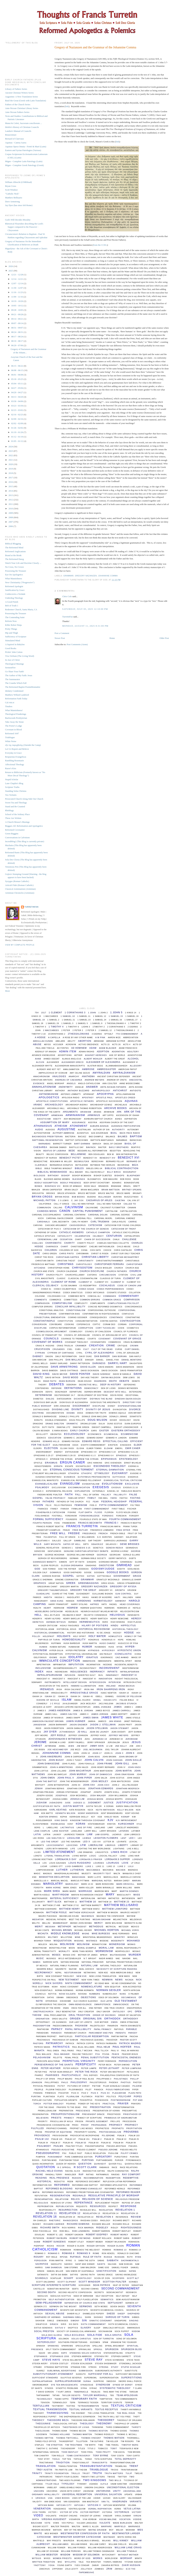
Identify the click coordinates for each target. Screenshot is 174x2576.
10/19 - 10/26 (17, 301)
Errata (58, 1466)
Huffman (56, 1643)
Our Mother (101, 2022)
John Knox (134, 1767)
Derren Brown (92, 1392)
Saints (101, 2264)
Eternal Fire (133, 1470)
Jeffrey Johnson (78, 1735)
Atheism (61, 1125)
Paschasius (43, 2040)
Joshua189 (131, 1799)
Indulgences (78, 1672)
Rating (90, 2175)
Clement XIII (134, 1282)
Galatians (131, 1537)
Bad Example (96, 1137)
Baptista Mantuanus (102, 1140)
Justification (127, 1802)
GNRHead (124, 1565)
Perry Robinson (107, 2061)
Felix (48, 1505)
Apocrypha (105, 1094)
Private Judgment (97, 2121)
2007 (10, 522)
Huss (111, 1647)
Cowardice (114, 1342)
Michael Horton (106, 1930)
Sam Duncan (126, 2264)
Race (114, 2167)
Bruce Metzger (87, 1193)
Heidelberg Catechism (49, 1611)
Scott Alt (133, 2278)
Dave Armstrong (12, 201)
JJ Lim (109, 1746)
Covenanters (98, 1342)
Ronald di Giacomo (128, 2253)
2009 (10, 513)
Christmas (66, 1264)
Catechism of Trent (123, 1229)
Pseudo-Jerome (108, 2150)
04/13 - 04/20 (17, 397)
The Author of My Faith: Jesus (18, 675)
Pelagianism (41, 2057)
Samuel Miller (55, 2271)
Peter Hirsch (71, 2068)
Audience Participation (125, 1126)
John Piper (84, 1777)
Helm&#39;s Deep (72, 1615)
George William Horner (80, 1555)
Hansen (70, 1601)
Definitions (73, 1388)
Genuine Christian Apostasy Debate (86, 1551)
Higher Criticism (48, 1626)
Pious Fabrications (118, 2090)
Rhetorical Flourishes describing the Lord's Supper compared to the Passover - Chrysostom (24, 227)
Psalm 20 (109, 2139)
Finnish (65, 1509)
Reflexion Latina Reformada (119, 2182)
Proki (75, 2125)
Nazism (73, 1969)
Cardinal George (120, 1215)
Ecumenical (111, 1434)
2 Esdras (133, 1027)
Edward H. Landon (116, 1438)
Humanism (74, 1647)
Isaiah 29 (63, 1696)
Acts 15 (105, 1044)
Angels (71, 1083)
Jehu (87, 1739)
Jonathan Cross (76, 1789)
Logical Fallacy (108, 1856)
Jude (68, 1803)
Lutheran (77, 1870)
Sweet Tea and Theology (16, 802)
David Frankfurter (131, 1371)
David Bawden (50, 1371)
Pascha (134, 2036)
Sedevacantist (114, 2292)
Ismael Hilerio (82, 1700)
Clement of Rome (63, 1282)
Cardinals (43, 1222)
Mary (110, 1894)
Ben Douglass (97, 1154)
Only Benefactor (66, 2012)
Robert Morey (119, 2235)
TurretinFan (67, 616)
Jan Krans (115, 1721)
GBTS (86, 1544)
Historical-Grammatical (49, 1633)
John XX (76, 1785)
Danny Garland (59, 1363)
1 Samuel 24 (99, 1020)
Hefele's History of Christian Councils (22, 127)
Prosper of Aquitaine (58, 2132)
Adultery (133, 1052)
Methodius (96, 1926)
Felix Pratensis (63, 1505)
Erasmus (51, 1462)
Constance (116, 1317)
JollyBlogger (130, 1785)
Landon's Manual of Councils (18, 131)
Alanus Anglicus (71, 1059)
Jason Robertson (54, 1728)
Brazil (127, 1186)
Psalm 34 (43, 2143)
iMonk (138, 1661)
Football (57, 1516)
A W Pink (100, 1037)
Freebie (74, 1533)
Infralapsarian (129, 1672)
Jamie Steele (133, 1718)
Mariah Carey (122, 1881)
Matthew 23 (121, 1902)
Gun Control (123, 1594)
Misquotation (63, 1941)
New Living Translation (102, 1976)
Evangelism (70, 1483)
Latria (46, 1835)
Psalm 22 (121, 2139)
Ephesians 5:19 (107, 1452)
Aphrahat (88, 1094)
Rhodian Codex (89, 2220)
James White (112, 1717)
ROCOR (61, 2246)
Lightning (118, 1849)
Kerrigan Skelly (79, 1817)
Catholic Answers (71, 1232)
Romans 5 (53, 2253)
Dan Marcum (39, 1360)
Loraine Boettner (42, 1859)
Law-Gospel (102, 1834)
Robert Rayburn (57, 2238)
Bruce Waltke (106, 1193)
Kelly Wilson (125, 1810)
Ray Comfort (131, 2174)
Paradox (56, 2033)
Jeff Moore (41, 1735)
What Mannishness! (14, 710)
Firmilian (77, 1509)
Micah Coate (42, 1930)
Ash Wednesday (73, 1119)
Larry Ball (91, 1831)
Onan (66, 2008)
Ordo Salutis (59, 2019)
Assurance (79, 1122)
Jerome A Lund (57, 1742)
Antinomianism (48, 1094)
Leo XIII (97, 1842)
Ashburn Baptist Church (98, 1119)
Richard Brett (121, 2220)
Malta (117, 1873)
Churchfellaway (75, 1275)
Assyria (92, 1122)
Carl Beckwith (60, 1222)
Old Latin (106, 2001)
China (84, 1250)
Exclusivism (59, 1487)
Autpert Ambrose (63, 1133)
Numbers (94, 1994)
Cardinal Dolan (98, 1215)
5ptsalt (109, 1034)
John (76, 1753)
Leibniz (87, 1838)
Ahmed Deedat (51, 1059)
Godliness (134, 1569)
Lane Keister (60, 1831)
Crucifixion (42, 1349)
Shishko (98, 2317)
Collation (135, 1293)
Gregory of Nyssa (123, 1586)
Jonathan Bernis (54, 1789)
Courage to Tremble (73, 1339)
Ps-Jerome (108, 2135)
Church (118, 1268)
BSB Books (78, 1197)
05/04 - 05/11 (17, 383)
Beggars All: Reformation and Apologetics (24, 826)
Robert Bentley (121, 2231)
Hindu (114, 1625)
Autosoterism (42, 1133)
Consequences (98, 1317)
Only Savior (103, 2012)
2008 (10, 517)
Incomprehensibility (65, 1668)
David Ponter (80, 1374)
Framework (69, 1523)
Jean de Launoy (99, 1732)
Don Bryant (135, 1413)
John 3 (119, 1753)
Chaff (78, 1239)
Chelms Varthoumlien (102, 1247)
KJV (110, 1820)
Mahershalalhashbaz (66, 1873)
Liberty (123, 1845)
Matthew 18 (105, 1902)
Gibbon (63, 1562)
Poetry (99, 2097)
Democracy (91, 1388)
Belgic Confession (57, 1154)
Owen (114, 2022)
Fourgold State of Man (93, 1519)
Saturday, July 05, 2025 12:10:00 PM (85, 609)
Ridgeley (102, 2227)
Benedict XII (90, 1158)
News (119, 1979)
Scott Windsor (11, 189)
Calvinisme (92, 1208)
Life (72, 1849)
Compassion (42, 1303)
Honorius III (109, 1640)
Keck (90, 1810)
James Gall (51, 1714)
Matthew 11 (70, 1902)
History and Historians (80, 1633)
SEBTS (75, 2289)
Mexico (135, 1927)
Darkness (98, 1363)
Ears (94, 1431)
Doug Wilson (97, 1420)
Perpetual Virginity (79, 2060)
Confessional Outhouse (102, 1310)
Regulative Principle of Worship (113, 2195)
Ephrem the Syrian (87, 1459)
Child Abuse (123, 1247)
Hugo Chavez (108, 1643)
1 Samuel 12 (99, 1016)
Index (39, 1671)
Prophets (118, 2128)
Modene (104, 1941)
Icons (138, 1654)
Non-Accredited (132, 1987)
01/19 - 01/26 (17, 432)
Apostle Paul (104, 1098)
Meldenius (136, 1919)
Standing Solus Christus (15, 791)
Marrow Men (102, 1891)
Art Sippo (108, 1115)
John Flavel (69, 1764)
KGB (100, 1817)
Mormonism (104, 1951)
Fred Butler (80, 1530)
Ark (119, 1112)
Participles (65, 2036)
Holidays (64, 1636)
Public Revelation (95, 2153)
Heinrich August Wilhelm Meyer (99, 1611)
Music (40, 1958)
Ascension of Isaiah (127, 1115)
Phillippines (52, 2082)
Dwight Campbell (101, 1427)
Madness (133, 1870)
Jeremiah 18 (99, 1739)
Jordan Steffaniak (67, 1792)
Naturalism (130, 1966)
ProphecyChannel (56, 2128)
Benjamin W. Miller (61, 1161)
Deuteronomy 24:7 (65, 1395)
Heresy (136, 1618)
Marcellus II (41, 1881)
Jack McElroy (88, 1704)
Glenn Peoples (49, 1565)
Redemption (113, 2178)
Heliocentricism (129, 1611)
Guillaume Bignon (102, 1594)
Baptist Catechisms (77, 1140)
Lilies (37, 1852)
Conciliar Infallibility (70, 1306)
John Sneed (133, 1778)
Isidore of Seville (47, 1700)
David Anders (106, 1367)
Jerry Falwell (76, 1742)
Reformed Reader (128, 2192)
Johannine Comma (108, 576)
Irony (131, 1689)
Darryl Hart (117, 1363)
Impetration (43, 1665)
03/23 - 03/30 (17, 405)
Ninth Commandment (78, 1983)
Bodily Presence (70, 1183)
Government (122, 1576)
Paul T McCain (84, 2051)
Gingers (91, 1562)
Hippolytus (128, 1625)
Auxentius (83, 1133)
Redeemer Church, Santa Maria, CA (21, 609)
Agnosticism (135, 1055)
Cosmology (76, 1332)
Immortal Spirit (123, 1661)
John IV (121, 1767)
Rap (81, 2174)
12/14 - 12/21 (17, 279)
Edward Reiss (91, 1441)
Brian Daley (71, 1190)
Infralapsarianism (49, 1675)
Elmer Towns (94, 1448)
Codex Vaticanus (95, 1293)
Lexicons (72, 1845)
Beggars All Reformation (92, 1151)
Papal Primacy (103, 2029)
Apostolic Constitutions (52, 1101)
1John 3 (86, 1027)
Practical (109, 2104)
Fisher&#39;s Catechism (50, 1512)
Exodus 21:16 (130, 1487)
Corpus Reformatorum (62, 1328)
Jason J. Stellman (103, 1724)
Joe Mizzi (75, 1750)
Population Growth (66, 2100)
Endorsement (44, 1452)
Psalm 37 (55, 2143)
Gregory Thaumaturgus (53, 1590)
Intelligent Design (75, 1682)
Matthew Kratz (91, 1909)
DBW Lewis (129, 1377)
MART (114, 1891)
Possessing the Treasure (15, 571)
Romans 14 (135, 2250)
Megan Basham (102, 1919)
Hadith (48, 1597)
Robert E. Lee (55, 2235)
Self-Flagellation (87, 2300)
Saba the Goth (87, 2261)
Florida (109, 1512)
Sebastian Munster (58, 2289)
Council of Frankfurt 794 (47, 1335)
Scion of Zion (102, 2278)
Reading (41, 2178)
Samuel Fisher (120, 2267)
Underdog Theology (14, 598)
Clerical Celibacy (45, 1285)
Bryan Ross (62, 1197)
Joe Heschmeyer (57, 1749)
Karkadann (40, 1810)
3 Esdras (97, 1034)
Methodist (80, 1927)
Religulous (41, 2203)
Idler (63, 1657)
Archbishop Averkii (77, 1105)
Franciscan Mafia (110, 1526)
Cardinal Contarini (74, 1215)
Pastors (38, 2043)
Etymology (102, 1473)
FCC (88, 1502)
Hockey (117, 1633)
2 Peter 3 (91, 1030)
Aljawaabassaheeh (116, 1066)
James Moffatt (119, 1714)
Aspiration (131, 1119)
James (118, 1707)
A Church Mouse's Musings (17, 822)
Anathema (88, 1076)
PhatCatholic (71, 2075)
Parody (132, 2033)
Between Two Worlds (102, 1165)
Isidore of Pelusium (129, 1696)
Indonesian (61, 1672)
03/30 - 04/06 (17, 401)
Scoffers (118, 2278)
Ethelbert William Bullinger (49, 1473)
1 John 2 (103, 1013)
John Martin (123, 1771)
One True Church (114, 2008)
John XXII (89, 1785)
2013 (10, 495)
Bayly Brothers (119, 1147)
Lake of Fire (84, 1827)
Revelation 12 (69, 2213)
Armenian (57, 1115)
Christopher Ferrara (109, 1264)
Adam (93, 1048)
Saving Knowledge (126, 2275)
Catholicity (65, 1236)
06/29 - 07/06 (17, 345)
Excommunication (79, 1487)
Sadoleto (56, 2264)
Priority (43, 2121)
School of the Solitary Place (17, 814)
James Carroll (122, 1711)
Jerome (40, 1742)
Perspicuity (86, 2064)
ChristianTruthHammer (109, 1261)
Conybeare (55, 1324)
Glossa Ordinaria (72, 1565)
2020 (10, 464)
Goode (88, 1572)
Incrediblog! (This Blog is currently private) (24, 841)
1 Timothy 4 (56, 1027)
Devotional (132, 1395)
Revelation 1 (125, 2209)
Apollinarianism (125, 1094)
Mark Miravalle (105, 1888)
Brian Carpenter (52, 1190)
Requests (81, 2206)
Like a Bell (133, 1849)
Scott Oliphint (67, 2282)
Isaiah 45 (88, 1696)
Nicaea (129, 1980)
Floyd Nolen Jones (127, 1512)
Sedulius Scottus (60, 2296)
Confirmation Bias (69, 1314)
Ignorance (107, 1657)
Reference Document (88, 2182)
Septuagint (115, 2303)
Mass (136, 1895)
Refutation (41, 2196)
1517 (43, 1013)
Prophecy (115, 2125)
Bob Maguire (110, 1179)
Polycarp (125, 2096)
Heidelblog (71, 1611)
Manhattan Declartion (54, 1877)
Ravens (115, 2175)
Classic (61, 1278)
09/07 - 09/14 (17, 323)
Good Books (10, 648)
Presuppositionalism (65, 2114)
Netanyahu (90, 1973)
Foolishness (42, 1516)
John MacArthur (80, 1771)
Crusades (59, 1349)
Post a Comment (62, 633)
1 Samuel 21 (68, 1020)
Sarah (122, 2271)
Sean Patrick (101, 2285)
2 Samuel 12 (105, 1030)
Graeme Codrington (66, 1580)
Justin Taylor (94, 1806)
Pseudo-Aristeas (116, 2146)
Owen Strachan (129, 2022)
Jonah (39, 1788)
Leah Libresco (132, 1835)
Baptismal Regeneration (47, 1140)
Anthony (60, 1091)
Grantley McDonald (108, 1580)
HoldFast (48, 1636)
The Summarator (12, 679)
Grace (137, 1576)
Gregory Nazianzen (86, 576)
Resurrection (68, 2210)
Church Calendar (67, 1271)
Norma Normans (64, 1990)
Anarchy (74, 1076)
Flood (98, 1512)
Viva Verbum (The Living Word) (19, 656)
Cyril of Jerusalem (128, 1353)
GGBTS (132, 1558)
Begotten (115, 1151)
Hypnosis (93, 1650)
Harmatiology (103, 1601)
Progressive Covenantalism (53, 2125)
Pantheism (43, 2029)
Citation (123, 1275)
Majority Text (102, 1873)
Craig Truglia (65, 1346)
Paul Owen (53, 2051)
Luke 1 (89, 1866)
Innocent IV (43, 1679)
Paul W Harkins (130, 2051)
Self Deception (104, 2296)
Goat (137, 1565)
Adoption (103, 1051)
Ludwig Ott (56, 1866)
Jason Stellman (97, 1728)
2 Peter (66, 1030)
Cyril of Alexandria (99, 1352)
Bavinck (91, 1147)
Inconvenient (109, 1668)
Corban (122, 1324)
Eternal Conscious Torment (72, 1469)
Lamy (110, 1828)
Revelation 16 (45, 2216)
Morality (64, 1951)
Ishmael (109, 1696)
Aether (78, 1055)
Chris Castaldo (123, 1250)
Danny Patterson (80, 1363)
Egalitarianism (61, 1445)
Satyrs (74, 2275)
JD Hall (82, 1732)
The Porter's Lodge (13, 725)
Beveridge (123, 1165)
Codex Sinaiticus (73, 1293)
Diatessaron (64, 1399)
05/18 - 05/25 (17, 379)
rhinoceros (70, 2220)
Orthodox (112, 2018)
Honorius (93, 1640)
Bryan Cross (10, 186)
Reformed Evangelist (88, 2189)
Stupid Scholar (11, 779)
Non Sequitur (112, 1987)
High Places (135, 1622)
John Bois (94, 1757)
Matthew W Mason (107, 1912)
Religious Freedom (127, 2199)
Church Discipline (92, 1271)
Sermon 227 (131, 2303)
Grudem (131, 1590)
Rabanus (104, 2167)
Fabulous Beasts (131, 1491)
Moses (56, 1955)
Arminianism (75, 1115)
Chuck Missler (103, 1268)
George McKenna (54, 1555)
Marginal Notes (101, 1881)
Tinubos (8, 706)
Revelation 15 (129, 2213)
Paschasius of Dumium (65, 2040)
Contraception (130, 1321)
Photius (126, 2082)
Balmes (122, 1136)
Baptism (136, 1136)
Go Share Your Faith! (14, 671)
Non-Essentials (44, 1990)
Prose (38, 2132)
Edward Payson (71, 1441)
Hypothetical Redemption (48, 1654)
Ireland (111, 1686)
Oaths (50, 1997)
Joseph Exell (112, 1792)
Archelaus (121, 1105)
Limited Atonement (59, 1851)
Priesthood (114, 2114)
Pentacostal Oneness (126, 2057)
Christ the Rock (44, 1257)
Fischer (131, 1509)
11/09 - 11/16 (17, 296)
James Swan (91, 1717)
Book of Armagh (72, 1186)
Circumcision (107, 1275)
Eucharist (120, 1473)
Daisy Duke (85, 1356)
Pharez (39, 2075)
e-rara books (60, 1431)
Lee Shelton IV (56, 1838)
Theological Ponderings (15, 714)
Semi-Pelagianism (49, 2302)
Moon (72, 1948)
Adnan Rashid (86, 1052)
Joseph (98, 1792)
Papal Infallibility (78, 2029)
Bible (39, 1168)
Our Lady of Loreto (80, 2022)
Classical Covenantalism (82, 1278)
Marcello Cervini (131, 1877)
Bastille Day (76, 1147)
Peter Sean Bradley (61, 2072)
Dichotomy (80, 1399)
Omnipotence (102, 2004)
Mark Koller (86, 1888)
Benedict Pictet (70, 1158)
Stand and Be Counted (15, 806)
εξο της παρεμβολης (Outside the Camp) (23, 745)
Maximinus (88, 1916)
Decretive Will (88, 1385)
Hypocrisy (108, 1650)
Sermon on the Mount (63, 2306)
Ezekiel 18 (113, 1491)
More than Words (83, 1951)
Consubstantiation (87, 1321)
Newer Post (60, 638)
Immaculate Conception (59, 1660)
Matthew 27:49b (51, 1905)
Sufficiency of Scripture (15, 636)
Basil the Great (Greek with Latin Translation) (25, 100)
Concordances (133, 1307)
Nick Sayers (54, 1983)
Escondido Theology (110, 1466)
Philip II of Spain (45, 2079)
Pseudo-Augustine (62, 2150)
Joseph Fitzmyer (131, 1792)
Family (92, 1498)
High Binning (118, 1622)
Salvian (112, 2264)
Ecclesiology (74, 1434)
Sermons (85, 2306)
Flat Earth (85, 1512)
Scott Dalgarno (45, 2282)
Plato (60, 2097)
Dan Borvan (119, 1356)
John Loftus (41, 1771)
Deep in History (110, 1384)
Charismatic (53, 1243)
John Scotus (117, 1778)
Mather (102, 1898)
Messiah (50, 1927)
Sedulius (43, 2296)
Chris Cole (67, 596)
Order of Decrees (104, 2015)
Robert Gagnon (74, 2235)
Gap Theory (94, 1541)
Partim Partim (119, 2036)
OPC (130, 2012)
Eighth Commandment (93, 1445)
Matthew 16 (88, 1901)
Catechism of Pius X (49, 1229)
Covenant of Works (47, 1342)
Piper (135, 2090)
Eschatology (83, 1466)
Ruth (130, 2257)
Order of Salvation (129, 2015)
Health (37, 1608)
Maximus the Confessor (110, 1916)
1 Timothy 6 (72, 1027)
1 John (92, 1013)
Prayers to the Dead (69, 2107)
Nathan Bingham (70, 1962)
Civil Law (136, 1275)
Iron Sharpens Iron (111, 1689)
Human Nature (58, 1647)
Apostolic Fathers (82, 1101)
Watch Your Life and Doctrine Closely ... (23, 563)
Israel (97, 1700)
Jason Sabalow (75, 1728)
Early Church (79, 1430)
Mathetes (113, 1898)
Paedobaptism (41, 2026)
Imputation (76, 1664)
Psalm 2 (97, 2139)
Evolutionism (112, 1483)
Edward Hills (51, 1441)
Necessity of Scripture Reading (117, 1969)
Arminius (94, 1115)
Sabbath (113, 2260)
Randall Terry (54, 2175)
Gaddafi (119, 1537)
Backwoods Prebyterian (47, 1137)
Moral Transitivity (45, 1951)
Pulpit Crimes (129, 2153)
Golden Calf (40, 1572)
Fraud (66, 1530)
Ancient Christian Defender (113, 1076)
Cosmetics (133, 1328)
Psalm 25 (134, 2139)
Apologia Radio (71, 1098)
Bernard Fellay (115, 1161)
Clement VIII (101, 1282)
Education (54, 1438)
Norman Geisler (108, 1990)
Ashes (118, 1119)
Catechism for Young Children (123, 1225)
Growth (120, 1590)
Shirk (88, 2317)
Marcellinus (111, 1877)
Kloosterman (40, 1824)
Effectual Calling (115, 1441)
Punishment (55, 2157)
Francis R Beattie (131, 1523)
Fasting (135, 1498)
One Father (95, 2008)
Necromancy (44, 1972)
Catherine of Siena (46, 1232)
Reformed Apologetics (113, 2185)
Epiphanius (109, 1459)
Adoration (118, 1052)
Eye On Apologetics (14, 574)
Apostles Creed (125, 1098)
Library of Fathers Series (16, 89)
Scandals (41, 2278)
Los (45, 1863)
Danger (89, 1360)
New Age (103, 1973)
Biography (129, 1172)
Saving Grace (105, 2275)
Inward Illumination (83, 1686)
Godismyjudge (103, 1568)
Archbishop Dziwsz (101, 1105)
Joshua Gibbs (60, 1799)
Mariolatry (53, 1883)
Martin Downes (129, 1891)
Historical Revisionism (94, 1629)
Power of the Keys (89, 2104)
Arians (97, 1112)
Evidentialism (90, 1484)
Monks (132, 1944)
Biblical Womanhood (52, 1172)
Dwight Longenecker (126, 1427)
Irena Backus (126, 1686)
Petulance (133, 2072)
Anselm (79, 1087)
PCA (97, 2054)
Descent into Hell (115, 1392)
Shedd (111, 2313)
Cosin (121, 1328)
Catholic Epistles (44, 1236)
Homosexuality (74, 1639)
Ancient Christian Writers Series (19, 92)
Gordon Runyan (51, 1576)
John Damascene (48, 1763)
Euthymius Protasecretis (94, 1477)
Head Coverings (130, 1604)
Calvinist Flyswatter (113, 1208)
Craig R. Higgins (45, 1346)
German (74, 1558)
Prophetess (102, 2128)
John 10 (85, 1753)
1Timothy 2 (99, 1027)
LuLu (131, 1866)
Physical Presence (44, 2086)
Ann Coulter (109, 1083)
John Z (115, 1785)
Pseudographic (48, 2153)
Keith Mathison (105, 1810)
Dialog (50, 1399)
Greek (71, 1583)
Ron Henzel (108, 2253)
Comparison (132, 1299)
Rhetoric (55, 2220)
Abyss (47, 1044)
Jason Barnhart (58, 1725)
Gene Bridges (130, 1544)
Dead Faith (49, 1381)
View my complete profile (19, 945)
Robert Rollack (102, 2238)
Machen (120, 1870)
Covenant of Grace (127, 1338)
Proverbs (131, 2131)
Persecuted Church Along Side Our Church (24, 799)
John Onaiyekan (124, 1774)
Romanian (65, 2250)
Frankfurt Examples (48, 1530)
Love (125, 1863)
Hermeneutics (90, 1622)
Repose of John (131, 2203)
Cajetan (120, 1200)
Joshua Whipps (114, 1799)
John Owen (47, 1778)
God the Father (67, 1569)
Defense (56, 1388)
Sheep (121, 2314)
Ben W (110, 1154)
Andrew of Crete (117, 1080)
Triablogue (10, 737)
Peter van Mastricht (112, 2072)
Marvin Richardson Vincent (87, 1895)
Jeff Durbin (135, 1732)
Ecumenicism (129, 1434)
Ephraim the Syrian (61, 1459)
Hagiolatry (73, 1597)
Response (128, 2206)
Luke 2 (121, 1866)
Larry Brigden (108, 1831)
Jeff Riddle (58, 1735)
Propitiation (134, 2128)
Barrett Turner (62, 1144)
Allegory (136, 1066)
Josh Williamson (117, 1796)
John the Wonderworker (74, 1781)
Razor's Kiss (10, 768)
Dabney (38, 1356)
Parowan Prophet (46, 2036)
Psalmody (44, 2146)
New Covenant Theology (60, 1976)
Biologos (39, 1176)
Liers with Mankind (57, 1849)
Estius (37, 1470)
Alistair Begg (95, 1066)
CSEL (70, 1349)
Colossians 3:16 (57, 1296)
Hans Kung (56, 1601)
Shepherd (133, 2314)
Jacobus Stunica (126, 1704)
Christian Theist (65, 1261)
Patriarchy (54, 2043)
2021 (10, 460)
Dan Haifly (135, 1356)
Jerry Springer (96, 1742)
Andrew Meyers (94, 1080)
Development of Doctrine (93, 1395)
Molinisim (67, 1944)
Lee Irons (38, 1838)
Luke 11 (100, 1866)
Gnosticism (106, 1565)
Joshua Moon (95, 1799)
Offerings (51, 2001)
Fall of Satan (91, 1495)
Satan (132, 2271)
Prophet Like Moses (81, 2128)
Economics (94, 1434)
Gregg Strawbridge (128, 1583)
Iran (101, 1686)
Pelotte (57, 2058)
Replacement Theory (107, 2203)
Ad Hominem (79, 1048)
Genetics (98, 1548)
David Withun (52, 1377)
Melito (36, 1923)
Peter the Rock (86, 2071)
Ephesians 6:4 (106, 1455)
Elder (138, 1445)
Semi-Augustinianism (128, 2300)
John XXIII (103, 1785)
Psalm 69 (94, 2143)
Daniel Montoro (131, 1360)
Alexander (53, 1062)
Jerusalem (114, 1742)
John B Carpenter (75, 1757)
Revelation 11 (46, 2213)
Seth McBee (101, 2306)
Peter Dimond (122, 2065)
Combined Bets (76, 1296)
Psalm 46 (68, 2143)
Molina (53, 1944)
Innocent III (129, 1675)
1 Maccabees (51, 1016)
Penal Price (72, 2058)
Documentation (55, 1413)
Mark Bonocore (105, 1884)
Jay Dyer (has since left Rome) (18, 205)
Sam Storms (71, 2267)
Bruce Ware (123, 1193)
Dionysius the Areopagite (105, 1402)
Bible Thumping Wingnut (58, 1168)
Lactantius (67, 1827)
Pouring (71, 2104)
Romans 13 (120, 2250)
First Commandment (96, 1509)
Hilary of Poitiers (95, 1625)
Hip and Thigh (11, 633)
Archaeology (54, 1105)
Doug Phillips (77, 1420)
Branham (116, 1186)
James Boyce (102, 1711)
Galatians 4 (43, 1541)
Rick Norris (69, 2228)
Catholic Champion (98, 1232)
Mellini (46, 1923)
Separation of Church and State (84, 2303)
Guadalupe (43, 1594)
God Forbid (49, 1569)
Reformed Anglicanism (15, 551)
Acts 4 (126, 1044)
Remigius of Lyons (61, 2203)
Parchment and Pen (101, 2033)
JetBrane (50, 1746)
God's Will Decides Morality (17, 219)
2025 (10, 270)
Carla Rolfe (119, 1222)
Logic (92, 1856)
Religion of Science (97, 2199)
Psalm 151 (84, 2139)
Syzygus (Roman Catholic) (17, 881)
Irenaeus (47, 1689)
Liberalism (96, 1845)
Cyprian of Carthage (60, 1353)
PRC (85, 2107)
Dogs (80, 1413)
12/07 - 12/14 (17, 283)
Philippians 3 (104, 2079)
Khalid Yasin (112, 1817)
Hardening (84, 1601)
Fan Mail (103, 1498)
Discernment (81, 1406)
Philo (64, 2082)
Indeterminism (130, 1668)
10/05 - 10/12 (17, 305)
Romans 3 (40, 2253)
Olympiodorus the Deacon (51, 2004)
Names (37, 1962)
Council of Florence (126, 1332)
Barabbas (121, 1140)
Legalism (73, 1838)
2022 (10, 455)
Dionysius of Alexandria (73, 1402)
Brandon (104, 1186)
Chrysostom (82, 1267)
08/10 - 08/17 (17, 341)
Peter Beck (105, 2065)
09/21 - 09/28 (17, 314)
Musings (51, 1958)
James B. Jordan (83, 1711)
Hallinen (128, 1597)
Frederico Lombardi (102, 1530)
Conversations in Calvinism (17, 837)
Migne (85, 1934)
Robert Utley (76, 2242)
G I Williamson (86, 1537)
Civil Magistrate (44, 1278)
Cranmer (80, 1346)
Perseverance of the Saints (53, 2064)
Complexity (81, 1303)
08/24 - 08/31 (17, 332)
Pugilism (113, 2153)
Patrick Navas (42, 2047)
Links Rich (119, 1851)
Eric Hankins (95, 1463)
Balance (110, 1137)
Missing (79, 1941)
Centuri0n (114, 1235)
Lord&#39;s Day (65, 1859)
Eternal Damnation (110, 1469)
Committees (70, 1300)
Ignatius (92, 1657)
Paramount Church (75, 2033)
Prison (79, 2121)
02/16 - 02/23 (17, 414)
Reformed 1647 (12, 733)
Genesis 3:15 (82, 1548)
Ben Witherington (126, 1154)
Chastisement (79, 1247)
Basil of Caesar (113, 1144)
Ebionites (56, 1434)
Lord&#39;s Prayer (90, 1859)
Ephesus (121, 1455)
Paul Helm (103, 2047)
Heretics (38, 1622)
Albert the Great (115, 1059)
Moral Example (86, 1948)
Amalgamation (71, 1069)
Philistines (121, 2079)
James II (84, 1714)
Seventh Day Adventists (74, 2310)
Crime (110, 1345)
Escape (69, 1466)
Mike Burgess (101, 1933)
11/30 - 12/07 (17, 288)
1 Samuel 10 (68, 1016)
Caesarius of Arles (99, 1200)
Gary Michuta (52, 1544)
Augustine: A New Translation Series (21, 96)
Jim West (82, 1746)
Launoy (57, 1835)
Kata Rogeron (77, 1810)
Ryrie (69, 2261)
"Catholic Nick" (12, 193)
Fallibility (120, 1495)
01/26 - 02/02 (17, 428)
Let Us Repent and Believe (17, 749)
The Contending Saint (14, 617)
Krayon (111, 1824)
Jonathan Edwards (100, 1788)
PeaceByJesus (130, 2054)
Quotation (45, 2167)
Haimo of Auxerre (101, 1597)
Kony (70, 1824)
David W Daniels (122, 1374)
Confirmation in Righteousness (101, 1314)
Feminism (81, 1505)
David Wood (70, 1377)
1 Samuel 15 (116, 1016)
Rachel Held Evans (49, 2171)
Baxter (102, 1147)
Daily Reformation (66, 1356)
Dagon (49, 1356)
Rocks (50, 2246)
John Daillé (133, 1760)
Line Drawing (85, 1852)
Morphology (122, 1951)
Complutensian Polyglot (123, 1303)
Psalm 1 (121, 2136)
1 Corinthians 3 (75, 1012)
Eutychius (119, 1477)
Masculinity (124, 1895)
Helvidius (117, 1614)
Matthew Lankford (114, 1909)
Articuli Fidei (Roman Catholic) (19, 885)
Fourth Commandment (125, 1519)
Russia (108, 2257)
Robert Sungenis (54, 2242)
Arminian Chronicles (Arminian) (19, 893)
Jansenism (39, 1725)
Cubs (78, 1349)
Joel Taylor (112, 1750)
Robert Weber (94, 2242)
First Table (118, 1509)
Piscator (63, 2093)
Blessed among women (57, 1179)
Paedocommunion (63, 2026)
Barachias (136, 1140)
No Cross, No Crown (14, 567)
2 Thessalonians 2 (124, 1030)
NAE (118, 1958)
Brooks (50, 1193)
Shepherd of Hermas (48, 2317)
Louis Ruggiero (79, 1863)
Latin (37, 1834)
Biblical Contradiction (121, 1168)
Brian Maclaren (90, 1190)
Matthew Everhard (46, 1909)
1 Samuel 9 (96, 1023)
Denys (49, 1392)
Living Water (79, 1856)
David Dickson (110, 1371)
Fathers (48, 1501)
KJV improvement (126, 1820)
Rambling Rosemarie (14, 760)
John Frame (104, 1763)
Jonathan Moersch (128, 1788)
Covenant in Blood (13, 729)
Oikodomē (65, 2001)
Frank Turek (130, 1526)
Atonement (79, 1125)
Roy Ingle (51, 2257)
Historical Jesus (66, 1629)
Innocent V (58, 1679)
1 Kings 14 (130, 1013)
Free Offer (123, 1530)
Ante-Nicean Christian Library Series (21, 108)
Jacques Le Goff (42, 1707)
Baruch (97, 1144)
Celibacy (98, 1236)
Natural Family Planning (64, 1966)
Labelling (52, 1828)
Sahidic (68, 2264)
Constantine (133, 1317)
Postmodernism (120, 2100)
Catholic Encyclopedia (125, 1232)
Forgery (134, 1516)
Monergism (117, 1944)
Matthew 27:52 (71, 1905)
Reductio (59, 2182)
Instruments (53, 1682)
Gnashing (91, 1565)
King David (61, 1820)
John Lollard (58, 1771)
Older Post (164, 638)
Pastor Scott (128, 2040)
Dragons (38, 1424)
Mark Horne (53, 1888)
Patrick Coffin (85, 2043)
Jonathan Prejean (43, 1792)
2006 (10, 526)
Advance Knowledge (43, 1055)
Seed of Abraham (83, 2296)
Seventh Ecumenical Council (107, 2310)
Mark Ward (69, 1891)
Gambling (80, 1541)
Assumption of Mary (54, 1122)
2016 (10, 482)
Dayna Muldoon (110, 1377)
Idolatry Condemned (14, 691)
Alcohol (133, 1059)
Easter (104, 1430)
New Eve (82, 1976)
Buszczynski (131, 1197)
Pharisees (52, 2075)
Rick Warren (86, 2228)
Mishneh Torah (42, 1941)
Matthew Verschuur (82, 1912)
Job (131, 1746)
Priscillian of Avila (61, 2121)
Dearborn (100, 1381)
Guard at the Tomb (63, 1594)
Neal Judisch (86, 1969)
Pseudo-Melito (128, 2150)
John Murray (78, 1774)
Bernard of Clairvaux (14, 138)
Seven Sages (117, 2306)
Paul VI (115, 2051)
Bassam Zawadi (58, 1147)
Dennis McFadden (128, 1388)
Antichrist (120, 1090)
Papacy (57, 2029)
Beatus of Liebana (55, 1151)
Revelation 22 (85, 2217)
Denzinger (61, 1392)
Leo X (86, 1841)
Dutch (36, 1427)
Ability (71, 1041)
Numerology (110, 1994)
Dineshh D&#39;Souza (128, 1399)
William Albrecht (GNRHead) (18, 182)
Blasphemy (133, 1176)
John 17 (97, 1753)
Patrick (70, 2043)
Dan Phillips (56, 1360)
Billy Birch (114, 1172)
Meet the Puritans (79, 1919)
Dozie (137, 1420)
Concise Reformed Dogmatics (105, 1307)
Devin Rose (116, 1395)
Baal (114, 1133)
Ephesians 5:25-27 (44, 1455)
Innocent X (74, 1679)
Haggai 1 (60, 1597)
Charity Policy (85, 1243)
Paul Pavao (68, 2051)
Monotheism (40, 1948)
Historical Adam (45, 1629)
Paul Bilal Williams (83, 2047)
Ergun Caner (72, 1462)
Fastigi (124, 1498)
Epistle (38, 1463)
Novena (82, 1994)
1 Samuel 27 (131, 1020)
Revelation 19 (67, 2217)
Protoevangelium (110, 2132)
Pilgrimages (76, 2090)
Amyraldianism (124, 1072)
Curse (118, 1349)
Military (53, 1937)
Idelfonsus (40, 1657)
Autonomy (133, 1130)
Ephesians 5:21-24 (128, 1452)
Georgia (102, 1555)
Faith (69, 1494)
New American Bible (121, 1973)
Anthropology (101, 1091)
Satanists (42, 2275)
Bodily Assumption (46, 1183)
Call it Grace (61, 1204)
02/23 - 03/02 (17, 410)
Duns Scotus (114, 1424)
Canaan (132, 1208)
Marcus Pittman (80, 1881)
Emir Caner (132, 1448)
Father (36, 1502)
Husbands (100, 1647)
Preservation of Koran (106, 2111)
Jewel (62, 1746)
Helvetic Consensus (95, 1615)
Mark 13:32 (87, 1884)
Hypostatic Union (129, 1650)
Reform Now (11, 621)
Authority (118, 1130)
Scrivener (84, 2285)
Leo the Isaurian (70, 1842)
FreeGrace (89, 1533)
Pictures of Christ (78, 2086)
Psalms (58, 2146)
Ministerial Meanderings (97, 1937)
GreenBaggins (88, 1583)
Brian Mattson (111, 1190)
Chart (64, 1247)
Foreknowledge (90, 1516)
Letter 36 (108, 1842)
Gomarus (55, 1572)
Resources (98, 2206)
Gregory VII (105, 1590)
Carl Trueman (100, 1221)
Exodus (116, 1487)
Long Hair (134, 1856)
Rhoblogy (9, 810)
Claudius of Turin (110, 1278)
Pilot (88, 2090)
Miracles (133, 1937)
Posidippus (86, 2100)
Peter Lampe (89, 2068)
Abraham (99, 1041)
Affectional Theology (14, 764)
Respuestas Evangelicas (15, 756)
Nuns (123, 1994)
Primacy (69, 2118)
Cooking (69, 1324)
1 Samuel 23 (84, 1020)
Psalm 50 (80, 2143)
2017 (10, 477)
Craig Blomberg (133, 1342)
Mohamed (133, 1940)
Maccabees (93, 1870)
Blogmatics (94, 1179)
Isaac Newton (109, 1693)
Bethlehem (81, 1165)
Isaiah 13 (136, 1693)
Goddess (84, 1569)
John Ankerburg (51, 1756)
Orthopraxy (43, 2022)
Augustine (66, 1129)
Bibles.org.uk (94, 1168)
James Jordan (99, 1714)
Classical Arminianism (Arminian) (20, 889)
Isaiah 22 (50, 1696)
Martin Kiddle (42, 1895)
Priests (56, 2118)
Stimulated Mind (12, 640)
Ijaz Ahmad (122, 1657)
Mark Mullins (124, 1888)
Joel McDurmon (92, 1749)
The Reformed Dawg (14, 559)
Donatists (135, 1416)
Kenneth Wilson (65, 1813)
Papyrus (119, 2029)
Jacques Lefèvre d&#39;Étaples (72, 1707)
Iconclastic (123, 1654)
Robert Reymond (80, 2238)
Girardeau (126, 1562)
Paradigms (43, 2033)
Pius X (94, 2093)
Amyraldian (101, 1072)
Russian (120, 2257)
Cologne (40, 1296)
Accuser (58, 1044)
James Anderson (60, 1710)
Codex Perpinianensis (110, 1289)
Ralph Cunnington (118, 2171)
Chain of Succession (97, 1239)
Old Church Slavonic (86, 2001)
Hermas (72, 1622)
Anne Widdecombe (129, 1083)
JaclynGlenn (106, 1704)
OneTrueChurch (43, 2012)
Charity (69, 1243)
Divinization (120, 1410)
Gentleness (54, 1551)
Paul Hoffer (122, 2046)
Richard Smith (49, 2227)
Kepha (63, 1817)
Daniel (100, 1360)
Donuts (38, 1420)
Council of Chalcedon (98, 1332)
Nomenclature (91, 1986)
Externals (99, 1491)
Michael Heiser (83, 1930)
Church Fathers (117, 1271)
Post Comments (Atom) (77, 644)
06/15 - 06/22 (17, 366)
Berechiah (97, 1161)
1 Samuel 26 (115, 1020)
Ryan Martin (56, 2261)
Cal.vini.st (9, 702)
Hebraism (59, 1608)
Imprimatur (59, 1665)
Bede (72, 1150)
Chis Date (95, 1250)
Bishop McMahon (81, 1176)
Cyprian (40, 1353)
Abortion (84, 1041)
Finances (43, 1509)
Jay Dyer (50, 1731)
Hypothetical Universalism (81, 1654)
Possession (101, 2100)
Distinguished (41, 1410)
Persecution (128, 2061)
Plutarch (87, 2097)
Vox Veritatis (10, 795)
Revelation (106, 2210)
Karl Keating (58, 1810)
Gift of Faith (76, 1562)
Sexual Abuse (54, 2313)
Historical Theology (125, 1629)
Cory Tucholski (105, 1328)
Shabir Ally (73, 2314)
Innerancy (112, 1675)
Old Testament (126, 2000)
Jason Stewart (119, 1728)
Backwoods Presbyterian (16, 718)
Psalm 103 (134, 2136)
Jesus (125, 1742)
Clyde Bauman (69, 1286)
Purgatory (103, 2156)
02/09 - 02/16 (17, 419)
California (45, 1204)
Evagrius (133, 1477)
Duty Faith (48, 1427)
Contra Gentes (108, 1321)
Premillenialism (47, 2111)
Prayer (123, 2103)
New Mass (124, 1976)
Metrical (111, 1927)
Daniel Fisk (112, 1360)
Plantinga (49, 2097)
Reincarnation (44, 2199)
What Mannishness (13, 578)
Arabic (37, 1105)
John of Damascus (100, 1774)
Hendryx (37, 1619)
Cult (86, 1349)
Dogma (71, 1413)
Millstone (66, 1937)
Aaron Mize (114, 1037)
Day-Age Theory (90, 1377)
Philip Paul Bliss (84, 2079)
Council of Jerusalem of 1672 (109, 1335)
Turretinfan (31, 907)
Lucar (43, 1866)
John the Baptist (46, 1781)
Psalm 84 (118, 2143)
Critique (122, 1346)
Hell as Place (52, 1615)
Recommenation (93, 2178)
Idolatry (75, 1657)
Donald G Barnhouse (45, 1416)
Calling (58, 1208)
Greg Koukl (108, 1583)
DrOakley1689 (88, 1424)
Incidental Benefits (126, 1665)
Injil (100, 1675)
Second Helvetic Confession (75, 2292)
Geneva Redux (114, 1548)
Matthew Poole (56, 1912)
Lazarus (116, 1835)
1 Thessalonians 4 (115, 1023)
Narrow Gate (50, 1962)
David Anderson (125, 1367)
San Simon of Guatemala (80, 2271)
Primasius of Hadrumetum (120, 2118)
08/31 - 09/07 (17, 327)
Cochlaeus (107, 1285)
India (49, 1672)
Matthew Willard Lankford (17, 695)
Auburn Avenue (99, 1126)
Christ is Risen (99, 1254)
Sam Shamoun (53, 2267)
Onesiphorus (134, 2008)
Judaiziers (55, 1803)
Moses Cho (69, 1955)
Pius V (84, 2093)
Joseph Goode (45, 1796)
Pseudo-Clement (86, 2150)
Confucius (128, 1314)
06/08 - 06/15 (17, 370)
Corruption (85, 1328)
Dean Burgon (67, 1381)
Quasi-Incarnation (43, 2164)
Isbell (99, 1696)
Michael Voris (130, 1930)
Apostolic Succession (109, 1101)
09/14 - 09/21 (17, 319)
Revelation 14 (110, 2213)
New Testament (69, 1980)
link (67, 106)
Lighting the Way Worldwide (94, 1849)
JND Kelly (121, 1746)
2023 (10, 451)
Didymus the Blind (101, 1399)
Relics (75, 2199)
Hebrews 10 (123, 1608)
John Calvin (93, 1759)
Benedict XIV (107, 1158)
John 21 (108, 1753)
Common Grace (112, 1300)
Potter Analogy (54, 2104)
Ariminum (109, 1112)
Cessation (66, 1239)
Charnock (52, 1247)
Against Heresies (96, 1055)
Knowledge (58, 1824)
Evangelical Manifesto (45, 1480)
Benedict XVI (128, 1157)
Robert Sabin (121, 2238)
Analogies (59, 1076)
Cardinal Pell (84, 1218)
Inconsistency (88, 1668)
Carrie (132, 1222)
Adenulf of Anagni (46, 1052)
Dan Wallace (74, 1360)
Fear (96, 1502)
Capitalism (111, 1211)
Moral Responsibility (128, 1948)
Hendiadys (134, 1615)
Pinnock (98, 2090)
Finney (54, 1509)
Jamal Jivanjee (102, 1707)
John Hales (81, 1767)
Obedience (72, 1997)
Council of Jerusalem (77, 1335)
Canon (64, 1210)
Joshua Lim (77, 1799)
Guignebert (83, 1594)
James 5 (41, 1711)
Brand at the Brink (13, 555)
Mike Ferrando (120, 1934)
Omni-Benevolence (80, 2004)
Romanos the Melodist (87, 2250)
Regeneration (60, 2195)
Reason (76, 2178)
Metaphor (64, 1926)
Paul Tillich (101, 2051)
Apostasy (88, 1098)
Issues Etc (110, 1700)
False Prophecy (55, 1498)
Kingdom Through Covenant (87, 1820)
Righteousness (131, 2227)
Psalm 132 (42, 2139)
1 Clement (55, 1012)
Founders (71, 1519)
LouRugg (113, 1863)
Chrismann (82, 1254)
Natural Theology (110, 1966)
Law (90, 1834)
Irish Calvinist (73, 1689)
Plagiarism (119, 2093)
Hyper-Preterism (75, 1650)
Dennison (37, 1392)
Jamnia (91, 1721)
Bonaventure (10, 134)
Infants (112, 1672)
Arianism (85, 1112)
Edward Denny (95, 1438)
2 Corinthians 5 (116, 1027)
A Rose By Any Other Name (78, 1037)
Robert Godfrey (97, 2234)
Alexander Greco (73, 1062)
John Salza (101, 1778)
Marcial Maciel (59, 1881)
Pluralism (73, 2097)
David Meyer (59, 1374)
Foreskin (121, 1516)
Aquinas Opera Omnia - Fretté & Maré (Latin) (25, 146)
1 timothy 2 (134, 1023)
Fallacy (106, 1495)
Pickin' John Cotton (13, 652)
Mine (78, 1937)
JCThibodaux (67, 1732)
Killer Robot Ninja (13, 625)
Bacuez (82, 1137)
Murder (135, 1954)
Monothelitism (57, 1948)
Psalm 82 (106, 2143)
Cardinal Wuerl (103, 1218)
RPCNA (64, 2257)
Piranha (38, 2093)
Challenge (129, 1239)
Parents (121, 2033)
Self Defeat (123, 2296)
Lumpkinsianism (45, 1870)
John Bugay (56, 1760)
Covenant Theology (76, 1342)
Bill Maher (76, 1172)
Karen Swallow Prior (128, 1806)
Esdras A (133, 1466)
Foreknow (71, 1516)
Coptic (97, 1324)
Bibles (79, 1168)
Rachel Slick (72, 2171)
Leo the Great (50, 1842)
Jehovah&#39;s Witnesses (65, 1739)
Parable (131, 2029)
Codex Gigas (86, 1289)
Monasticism (99, 1944)
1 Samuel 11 (83, 1016)
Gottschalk (104, 1576)
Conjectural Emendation (49, 1317)
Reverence (122, 2217)
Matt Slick (55, 1902)
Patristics (61, 2046)
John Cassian (114, 1760)
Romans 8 (68, 2253)
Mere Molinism (113, 1923)
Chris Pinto (66, 1253)
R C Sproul (64, 2167)
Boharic (117, 1183)
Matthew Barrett (91, 1905)
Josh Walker (98, 1795)
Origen (75, 2018)
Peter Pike (41, 2072)
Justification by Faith (46, 1806)
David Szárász (101, 1374)
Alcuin (40, 1062)
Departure (76, 1392)
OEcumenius (128, 1997)
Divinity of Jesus (98, 1409)
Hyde (120, 1647)
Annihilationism (44, 1086)
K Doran (109, 1806)
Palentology (97, 2026)
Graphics (40, 1583)
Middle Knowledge (65, 1933)
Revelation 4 (104, 2217)
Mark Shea (52, 1891)
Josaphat (85, 1792)
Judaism (41, 1802)
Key (93, 1817)
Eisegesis (125, 1445)
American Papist (127, 1069)
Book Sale (90, 1186)
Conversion (39, 1324)
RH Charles (40, 2220)
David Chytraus (69, 1371)
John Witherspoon (58, 1785)
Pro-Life (115, 2121)
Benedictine (41, 1161)
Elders (38, 1448)
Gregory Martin (69, 1587)
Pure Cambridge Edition (79, 2157)
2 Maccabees (51, 1030)
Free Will (58, 1533)
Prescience (83, 2111)
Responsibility (47, 2210)
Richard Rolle (121, 2224)
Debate (124, 1381)
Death (113, 1381)
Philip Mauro (65, 2079)
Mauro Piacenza (48, 1916)
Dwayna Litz (63, 1427)
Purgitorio (121, 2157)
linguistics (101, 1852)
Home (112, 638)
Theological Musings (14, 664)
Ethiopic (86, 1473)
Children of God (69, 1250)
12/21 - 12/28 (17, 274)
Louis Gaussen (57, 1863)
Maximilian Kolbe (69, 1916)
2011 (10, 504)
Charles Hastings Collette (113, 1243)
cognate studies (116, 1293)
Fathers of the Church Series (17, 104)
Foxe (57, 1523)
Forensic (108, 1516)
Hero (105, 1622)
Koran (80, 1823)
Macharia (108, 1870)
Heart (47, 1608)
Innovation (105, 1679)
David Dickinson (90, 1371)
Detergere (135, 1392)
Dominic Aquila (117, 1413)
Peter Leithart (109, 2068)
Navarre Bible (45, 1969)
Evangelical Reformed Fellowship (81, 1480)
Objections (88, 1997)
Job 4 (139, 1746)
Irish (59, 1689)
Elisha (80, 1448)
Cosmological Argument (51, 1331)
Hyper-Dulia (56, 1650)
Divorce (135, 1409)
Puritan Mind (49, 2160)
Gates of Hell (72, 1544)
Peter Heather (51, 2068)
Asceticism (44, 1119)
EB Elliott (42, 1434)
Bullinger (104, 1197)
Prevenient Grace (93, 2114)
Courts (92, 1339)
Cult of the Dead (102, 1349)
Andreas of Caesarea (68, 1080)
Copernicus (83, 1324)
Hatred (94, 1604)
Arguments (70, 1112)
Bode (136, 1179)
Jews (71, 1746)
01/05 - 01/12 (17, 441)
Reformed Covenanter (15, 830)
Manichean (78, 1877)
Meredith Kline (133, 1923)
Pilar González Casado (116, 2086)
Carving (37, 1225)
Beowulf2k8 (81, 1161)
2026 (10, 266)
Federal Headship (114, 1501)
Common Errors (90, 1300)
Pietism (96, 2086)
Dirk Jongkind (62, 1406)
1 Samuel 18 (131, 1016)
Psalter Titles (74, 2146)
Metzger (124, 1927)
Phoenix (113, 2082)
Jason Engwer (79, 1725)
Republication (65, 2206)
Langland (76, 1831)
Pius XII (105, 2093)
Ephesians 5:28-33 (66, 1455)
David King (41, 1373)
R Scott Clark (85, 2167)
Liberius (110, 1845)
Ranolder (70, 2175)
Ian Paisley (106, 1654)
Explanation (82, 1491)
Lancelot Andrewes (127, 1828)
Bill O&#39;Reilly (95, 1172)
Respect (113, 2206)
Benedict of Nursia (46, 1158)
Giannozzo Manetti (45, 1562)
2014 (10, 491)
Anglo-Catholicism (89, 1083)
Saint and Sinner (85, 2264)
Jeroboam (131, 1739)
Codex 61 (46, 1289)
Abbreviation (130, 1037)
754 (37, 1013)
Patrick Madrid (130, 2043)
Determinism (43, 1395)
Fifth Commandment (113, 1505)
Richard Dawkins (78, 2224)
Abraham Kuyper (115, 1041)
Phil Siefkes (91, 2075)
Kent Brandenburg (112, 1813)
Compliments (97, 1303)
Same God (103, 2267)
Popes (138, 2096)
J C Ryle (55, 1704)
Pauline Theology (82, 2054)
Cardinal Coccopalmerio (46, 1215)
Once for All (78, 2008)
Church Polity (54, 1275)
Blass (38, 1179)
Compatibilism (62, 1303)
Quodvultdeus (133, 2164)
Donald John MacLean (94, 1416)
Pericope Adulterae (48, 2061)
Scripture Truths (12, 787)
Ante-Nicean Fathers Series (17, 112)
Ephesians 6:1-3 (87, 1455)
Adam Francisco (128, 1048)
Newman (107, 1980)
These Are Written (13, 818)
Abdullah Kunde (43, 1041)
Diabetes (38, 1399)
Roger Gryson (96, 2246)
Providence (42, 2135)
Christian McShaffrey (125, 1257)
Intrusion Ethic (132, 1682)
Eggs (75, 1445)
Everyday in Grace (13, 753)
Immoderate (104, 1661)
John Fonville (86, 1764)
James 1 (128, 1707)
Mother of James (88, 1955)
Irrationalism (41, 1693)
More (7, 991)
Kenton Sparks (48, 1817)
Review (136, 2217)
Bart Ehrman (82, 1144)
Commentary (129, 1295)
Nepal (58, 1973)
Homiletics (115, 1636)
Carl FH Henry (80, 1222)
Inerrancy (97, 1671)
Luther (62, 1869)
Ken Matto (47, 1813)
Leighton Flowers (106, 1838)
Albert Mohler (93, 1059)
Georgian (115, 1555)
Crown (134, 1346)
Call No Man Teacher (109, 1204)
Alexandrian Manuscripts (70, 1066)
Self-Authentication (61, 2299)
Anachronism (41, 1076)
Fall (78, 1494)
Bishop (66, 1176)
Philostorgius (98, 2082)
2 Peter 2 (78, 1030)
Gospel (68, 1575)
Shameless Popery (93, 2314)
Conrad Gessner (77, 1317)
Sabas (101, 2261)
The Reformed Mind (14, 547)
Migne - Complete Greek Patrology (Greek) (24, 165)
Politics (111, 2097)
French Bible (117, 1533)
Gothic (80, 1576)
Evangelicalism (46, 1484)
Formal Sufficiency (48, 1519)
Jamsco (102, 1721)
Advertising (65, 1055)
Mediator (38, 1919)
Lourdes (98, 1863)
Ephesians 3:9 (89, 1452)
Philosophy (79, 2082)
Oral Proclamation (55, 2015)
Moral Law (106, 1948)
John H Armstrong (61, 1767)
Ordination (42, 2019)
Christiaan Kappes (67, 1257)
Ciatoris (92, 1275)
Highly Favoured (69, 1626)
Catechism (95, 1225)
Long (123, 1856)
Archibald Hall (56, 1108)
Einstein (113, 1445)
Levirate (122, 1842)
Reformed (62, 2185)
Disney (111, 1406)
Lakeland (99, 1828)
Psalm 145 (57, 2139)
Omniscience (121, 2004)
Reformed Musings (53, 2192)
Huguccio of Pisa (128, 1643)
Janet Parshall (133, 1721)
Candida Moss (47, 1211)
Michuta (43, 1933)
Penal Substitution (95, 2057)
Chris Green (50, 1254)
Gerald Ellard (131, 1555)
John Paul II (65, 1777)
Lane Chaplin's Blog (14, 783)
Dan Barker (102, 1356)
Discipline (99, 1406)
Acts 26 (116, 1044)
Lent (123, 1838)
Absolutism (134, 1041)
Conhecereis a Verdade (15, 594)
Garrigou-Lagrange (115, 1541)
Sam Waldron (88, 2267)
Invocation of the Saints (53, 1686)
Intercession (97, 1682)
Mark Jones (70, 1888)
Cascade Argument (56, 1225)
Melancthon (120, 1919)
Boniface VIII (52, 1186)
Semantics (107, 2299)
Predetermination (123, 2107)
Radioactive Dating (94, 2171)
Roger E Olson (75, 2246)
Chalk (116, 1239)
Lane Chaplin (42, 1831)
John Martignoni (103, 1771)
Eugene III (136, 1473)
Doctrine (38, 1413)
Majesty (86, 1873)
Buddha (91, 1197)
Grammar (68, 576)
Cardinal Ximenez (125, 1218)
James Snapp (73, 1718)
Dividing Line (60, 1409)
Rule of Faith (92, 2257)
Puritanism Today (69, 2160)
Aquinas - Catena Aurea (15, 142)
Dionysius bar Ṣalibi (45, 1402)
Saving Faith (88, 2275)
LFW (83, 1845)
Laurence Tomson (74, 1835)
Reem (70, 2182)
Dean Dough (85, 1381)
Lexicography (55, 1845)
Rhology (105, 2220)
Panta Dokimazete (131, 2026)
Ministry (119, 1937)
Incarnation (93, 1665)
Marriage (85, 1891)
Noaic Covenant (69, 1987)
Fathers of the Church (70, 1502)
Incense (107, 1665)
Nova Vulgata (67, 1994)
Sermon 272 (40, 2306)
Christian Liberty (95, 1257)
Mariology (72, 1884)
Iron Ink (89, 1689)
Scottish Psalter (114, 2282)
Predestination (100, 2107)
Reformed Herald (115, 2189)
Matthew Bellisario (13, 197)
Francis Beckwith (90, 1523)
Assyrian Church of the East (117, 1122)
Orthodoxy (130, 2019)
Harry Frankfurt (58, 1604)
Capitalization (128, 1211)
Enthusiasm (72, 1452)
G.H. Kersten (104, 1537)
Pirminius (50, 2093)
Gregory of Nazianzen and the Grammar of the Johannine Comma (95, 47)
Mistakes (91, 1941)
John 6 (130, 1753)
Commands (109, 1296)
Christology (84, 1264)
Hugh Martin (90, 1643)
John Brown (109, 1757)
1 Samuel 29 (52, 1023)
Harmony (120, 1601)
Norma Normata (85, 1990)
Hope (121, 1640)
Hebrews (109, 1608)
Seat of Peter (121, 2285)
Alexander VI (130, 1062)
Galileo (56, 1541)
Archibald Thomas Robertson (84, 1108)
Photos (137, 2082)
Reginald (79, 2195)
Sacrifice (41, 2264)
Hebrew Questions (91, 1608)
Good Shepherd (73, 1572)
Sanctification (106, 2271)
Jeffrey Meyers (118, 1735)
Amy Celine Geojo (80, 1073)
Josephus (61, 1795)
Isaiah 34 (75, 1696)
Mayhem (131, 1916)
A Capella (54, 1037)
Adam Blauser (107, 1048)
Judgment (94, 1802)
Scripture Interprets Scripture (54, 2285)
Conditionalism (75, 1310)
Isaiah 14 (37, 1696)
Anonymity (66, 1087)
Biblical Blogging (13, 543)
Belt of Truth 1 (11, 605)
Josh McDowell (79, 1796)
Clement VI (85, 1282)
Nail (135, 1958)
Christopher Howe (58, 1268)
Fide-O (93, 1505)
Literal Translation (57, 1856)
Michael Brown (62, 1930)
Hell (38, 1614)
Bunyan (118, 1197)
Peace (115, 2054)
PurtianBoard (104, 2160)
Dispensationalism (129, 1406)
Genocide (39, 1551)
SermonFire (10, 667)
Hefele (137, 1608)
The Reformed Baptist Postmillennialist (22, 687)
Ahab (38, 1059)
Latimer (135, 1831)
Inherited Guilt (87, 1675)
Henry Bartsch (99, 1619)
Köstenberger (96, 1824)
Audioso (50, 1130)
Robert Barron (101, 2231)
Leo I (132, 1838)
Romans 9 (83, 2253)
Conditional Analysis (51, 1310)
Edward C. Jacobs (74, 1438)
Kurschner (126, 1824)
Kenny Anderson (88, 1813)
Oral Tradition (79, 2015)
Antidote (135, 1091)
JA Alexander (70, 1704)
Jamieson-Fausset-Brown (48, 1721)
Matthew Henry (69, 1909)
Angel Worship (55, 1083)
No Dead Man (102, 1983)
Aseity (57, 1119)
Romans (106, 2250)
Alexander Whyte (42, 1066)
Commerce (55, 1300)
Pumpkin (40, 2157)
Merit (39, 1926)
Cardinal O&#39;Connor (59, 1218)
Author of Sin (101, 1130)
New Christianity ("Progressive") (19, 582)
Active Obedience (89, 1044)
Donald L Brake (118, 1416)
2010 (10, 508)
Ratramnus (102, 2175)
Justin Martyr (73, 1806)
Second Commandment (120, 2288)
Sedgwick (131, 2292)
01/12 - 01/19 (17, 436)
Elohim (108, 1448)
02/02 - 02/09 (17, 423)
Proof (85, 2125)
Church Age (132, 1268)
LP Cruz (135, 1863)
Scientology (84, 2278)
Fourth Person (42, 1523)
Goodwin (99, 1572)
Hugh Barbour (72, 1643)
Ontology (119, 2012)
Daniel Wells (40, 1363)
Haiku (86, 1597)
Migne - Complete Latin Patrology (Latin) (23, 161)
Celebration (82, 1236)
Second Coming (90, 2289)
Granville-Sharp (131, 1580)
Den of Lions (108, 1388)
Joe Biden (39, 1750)
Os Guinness (60, 2022)
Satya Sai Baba (59, 2275)
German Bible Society (93, 1558)
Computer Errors (42, 1307)
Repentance (83, 2202)
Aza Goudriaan (99, 1133)
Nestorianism (72, 1973)
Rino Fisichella (42, 2231)
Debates (56, 1384)
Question (85, 2163)
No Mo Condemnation (124, 1983)
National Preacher (92, 1962)
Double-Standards (56, 1420)
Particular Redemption (92, 2036)
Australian (84, 1130)
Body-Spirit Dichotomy (97, 1183)
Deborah (71, 1385)
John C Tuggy (74, 1760)
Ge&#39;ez (97, 1544)
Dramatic (72, 1424)
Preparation (66, 2111)
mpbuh (104, 1955)
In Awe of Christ (12, 660)
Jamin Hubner (75, 1721)
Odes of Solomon (109, 1997)
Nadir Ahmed (106, 1958)
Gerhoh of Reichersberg (52, 1558)
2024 (10, 446)
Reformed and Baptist (85, 2185)
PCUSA (105, 2054)
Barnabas (44, 1144)
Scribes (133, 2282)
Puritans (88, 2160)
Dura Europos (133, 1424)
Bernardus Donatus (61, 1165)
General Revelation (47, 1548)
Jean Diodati (118, 1732)
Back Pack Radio (130, 1133)
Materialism (88, 1898)
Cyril (79, 1353)
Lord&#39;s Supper (117, 1859)
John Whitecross (121, 1781)
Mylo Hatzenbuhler (69, 1958)
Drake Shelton (55, 1424)
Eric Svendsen (113, 1463)
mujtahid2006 (118, 1955)
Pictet (61, 2086)
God (37, 1568)
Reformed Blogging (59, 2188)
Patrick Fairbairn (106, 2043)
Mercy (98, 1923)
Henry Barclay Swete (75, 1619)
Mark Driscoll (125, 1884)
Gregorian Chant (48, 1587)
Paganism (81, 2025)
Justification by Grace (14, 590)
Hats (104, 1604)
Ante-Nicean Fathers (113, 1087)
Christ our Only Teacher (125, 1254)
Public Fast (75, 2153)
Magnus (47, 1873)
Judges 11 (79, 1803)
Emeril (119, 1448)
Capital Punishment (88, 1211)
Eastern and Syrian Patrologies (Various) (23, 150)
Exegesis (101, 1487)
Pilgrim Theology (56, 2090)
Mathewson (128, 1898)
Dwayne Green (81, 1427)
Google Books (118, 1572)
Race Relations (129, 2167)
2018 (10, 473)
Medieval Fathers (56, 1919)
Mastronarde (40, 1898)
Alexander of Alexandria (103, 1062)
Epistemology (128, 1459)
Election (51, 1448)
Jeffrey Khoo (98, 1735)
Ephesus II (42, 1459)
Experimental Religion (59, 1491)
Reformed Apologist (14, 586)
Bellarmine (78, 1154)
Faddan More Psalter (50, 1495)
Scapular (55, 2278)
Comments (40, 1300)
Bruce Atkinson (67, 1193)
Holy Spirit (79, 1636)
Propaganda (99, 2125)
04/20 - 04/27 (17, 392)
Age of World (117, 1055)
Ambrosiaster (106, 1069)
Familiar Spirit (76, 1498)
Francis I (111, 1522)
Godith (121, 1569)
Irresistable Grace (84, 1692)
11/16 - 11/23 (17, 292)
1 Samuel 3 (67, 1023)
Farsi (114, 1498)
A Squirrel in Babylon (14, 644)
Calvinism (74, 1207)
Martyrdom (60, 1894)
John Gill (122, 1763)
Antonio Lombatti (71, 1094)
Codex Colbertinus (65, 1289)
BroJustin (38, 1193)
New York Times (91, 1980)
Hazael (113, 1604)
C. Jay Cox (77, 1200)
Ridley (114, 2228)
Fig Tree (135, 1505)
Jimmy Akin (97, 1746)
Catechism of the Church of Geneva (86, 1229)
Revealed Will (88, 2210)
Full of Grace (67, 1537)
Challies (37, 1243)
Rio (55, 2231)
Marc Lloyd (94, 1877)
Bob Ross (125, 1179)
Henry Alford (52, 1619)
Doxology (125, 1420)
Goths (91, 1576)
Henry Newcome (119, 1619)
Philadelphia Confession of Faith (119, 2075)
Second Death (46, 2292)
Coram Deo (109, 1324)
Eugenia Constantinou (49, 1477)
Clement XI (117, 1282)
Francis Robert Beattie (50, 1526)
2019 (10, 468)
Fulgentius (50, 1537)
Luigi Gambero (74, 1866)
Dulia (102, 1424)
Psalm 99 (131, 2143)
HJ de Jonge (103, 1633)
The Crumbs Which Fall (16, 683)
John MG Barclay (57, 1774)
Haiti (117, 1597)
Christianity (85, 1261)
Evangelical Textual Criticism (123, 1480)
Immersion (89, 1661)
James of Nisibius (54, 1718)
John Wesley (99, 1781)
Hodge (129, 1632)
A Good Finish (11, 602)
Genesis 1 (67, 1548)
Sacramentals (130, 2260)
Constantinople (44, 1321)
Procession (129, 2121)
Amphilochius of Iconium (53, 1073)
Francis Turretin (82, 1526)
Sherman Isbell (72, 2317)
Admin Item (67, 1051)
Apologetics (49, 1097)
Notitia (52, 1994)
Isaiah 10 (124, 1693)
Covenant (105, 1339)
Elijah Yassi (67, 1448)
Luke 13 (111, 1866)
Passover (112, 2040)
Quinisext (100, 2164)
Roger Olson (115, 2246)
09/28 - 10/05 (17, 310)
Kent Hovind (132, 1813)
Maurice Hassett (130, 1912)
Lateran (124, 1831)
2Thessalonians (78, 1034)
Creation (96, 1345)
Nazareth (60, 1969)
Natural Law (89, 1965)
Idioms (53, 1657)
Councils (51, 1338)
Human (43, 1647)
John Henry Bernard (103, 1767)
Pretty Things (11, 629)
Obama (60, 1997)
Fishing (72, 1512)
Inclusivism (43, 1668)
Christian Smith (44, 1261)
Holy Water (97, 1636)
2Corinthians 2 (56, 1034)
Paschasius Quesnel (92, 2040)
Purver (119, 2160)
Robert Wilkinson (115, 2242)
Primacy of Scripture (89, 2118)
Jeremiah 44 (116, 1739)
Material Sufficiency (64, 1898)
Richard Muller (101, 2224)
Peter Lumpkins (131, 2068)
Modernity (117, 1941)
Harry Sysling (79, 1604)
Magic (37, 1873)
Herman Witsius (56, 1622)
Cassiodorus (77, 1225)
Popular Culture (42, 2100)
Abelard (60, 1041)
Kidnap (125, 1817)
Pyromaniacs (133, 2160)
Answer (92, 1086)
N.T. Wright (90, 1958)
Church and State (44, 1271)
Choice (107, 1250)
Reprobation (46, 2206)
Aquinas (131, 1100)
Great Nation (56, 1583)
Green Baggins (11, 833)
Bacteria (70, 1137)
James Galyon (68, 1714)
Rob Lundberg (81, 2231)
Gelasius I (111, 1544)
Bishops (119, 1176)
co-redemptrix (88, 1286)
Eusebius (69, 1477)
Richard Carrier (54, 2224)
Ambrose (88, 1069)
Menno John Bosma (81, 1923)
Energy (58, 1452)
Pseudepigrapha (94, 2146)
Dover (113, 1420)
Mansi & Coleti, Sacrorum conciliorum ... (23, 123)
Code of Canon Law (129, 1286)
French (103, 1533)
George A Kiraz (119, 1551)
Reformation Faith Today (16, 698)
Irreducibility (59, 1693)
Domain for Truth (96, 1413)
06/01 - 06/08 (17, 374)
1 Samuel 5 (82, 1023)
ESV (45, 1470)
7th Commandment (127, 1034)
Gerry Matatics (118, 1558)
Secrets (99, 2292)
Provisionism (60, 2136)
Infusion (70, 1675)
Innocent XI (89, 1679)
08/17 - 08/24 (17, 336)
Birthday (53, 1176)
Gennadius (132, 1548)
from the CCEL (100, 245)
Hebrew (72, 1607)
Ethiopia (73, 1473)
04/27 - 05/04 (17, 388)
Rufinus (75, 2257)
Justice (108, 1802)
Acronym (71, 1044)
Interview (115, 1682)
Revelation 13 (91, 2213)
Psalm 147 (70, 2139)
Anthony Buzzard (78, 1091)
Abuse (37, 1044)
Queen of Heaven (66, 2164)
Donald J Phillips (69, 1416)
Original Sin (92, 2018)
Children (51, 1250)
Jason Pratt (125, 1725)
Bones (38, 1186)
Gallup (68, 1541)
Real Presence (59, 2178)
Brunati (137, 1193)
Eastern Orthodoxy (126, 1430)
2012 (10, 499)
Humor (87, 1646)
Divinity (77, 1409)
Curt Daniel (132, 1349)
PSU (64, 2153)
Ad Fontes (63, 1048)
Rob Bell (65, 2231)
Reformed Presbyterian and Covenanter (90, 2192)
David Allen (88, 1367)
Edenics (41, 1438)
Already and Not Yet (49, 1069)
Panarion (113, 2026)
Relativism (62, 2199)
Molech (43, 1944)
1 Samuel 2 (53, 1020)
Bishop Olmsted (103, 1176)
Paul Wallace (43, 2054)
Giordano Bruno (108, 1562)
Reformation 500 (42, 2185)
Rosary (39, 2257)
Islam (67, 1699)
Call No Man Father (83, 1204)
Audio (39, 1129)
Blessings (79, 1179)
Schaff (68, 2278)
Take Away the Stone (14, 722)
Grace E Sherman (43, 1580)
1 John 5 (116, 1012)
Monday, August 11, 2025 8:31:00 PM (85, 626)
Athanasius (43, 1125)
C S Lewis (63, 1200)
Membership (60, 1923)
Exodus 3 (38, 1491)
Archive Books (115, 1108)
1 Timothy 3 (39, 1027)
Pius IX (75, 2093)
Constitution (65, 1321)
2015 (10, 486)
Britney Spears (131, 1190)
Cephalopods (132, 1236)
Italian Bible (126, 1700)
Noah (55, 1987)
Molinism (83, 1944)
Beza (135, 1165)
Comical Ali (94, 1296)
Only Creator (86, 2012)
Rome (96, 2253)
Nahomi (127, 1958)
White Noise (10, 741)
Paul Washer (62, 2054)
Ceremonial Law (47, 1239)
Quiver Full (115, 2164)
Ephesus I (134, 1455)
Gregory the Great (83, 1590)
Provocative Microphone (84, 2136)
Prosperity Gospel (85, 2132)
